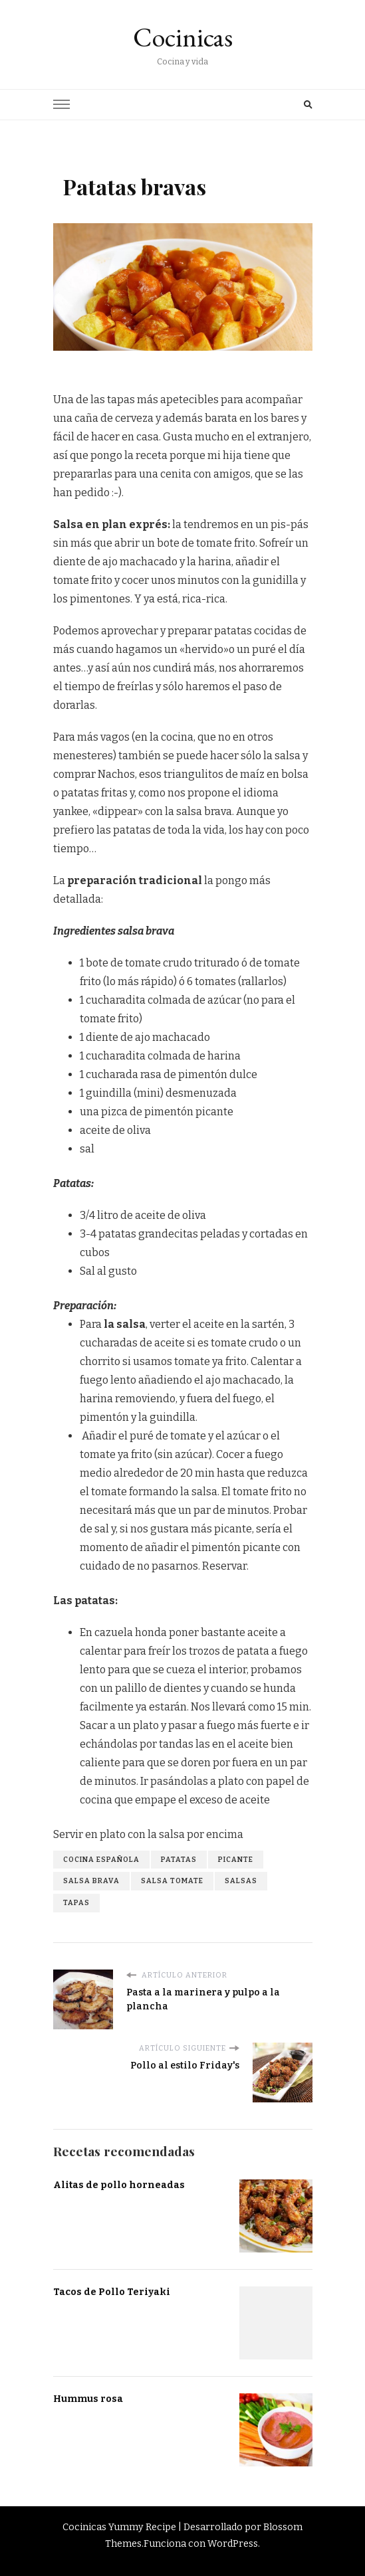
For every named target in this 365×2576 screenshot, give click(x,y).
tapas (76, 1902)
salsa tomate (172, 1881)
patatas (179, 1859)
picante (235, 1859)
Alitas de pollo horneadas (119, 2185)
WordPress (232, 2543)
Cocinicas (183, 37)
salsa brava (91, 1881)
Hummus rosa (88, 2399)
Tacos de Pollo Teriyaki (111, 2292)
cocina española (101, 1859)
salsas (241, 1881)
